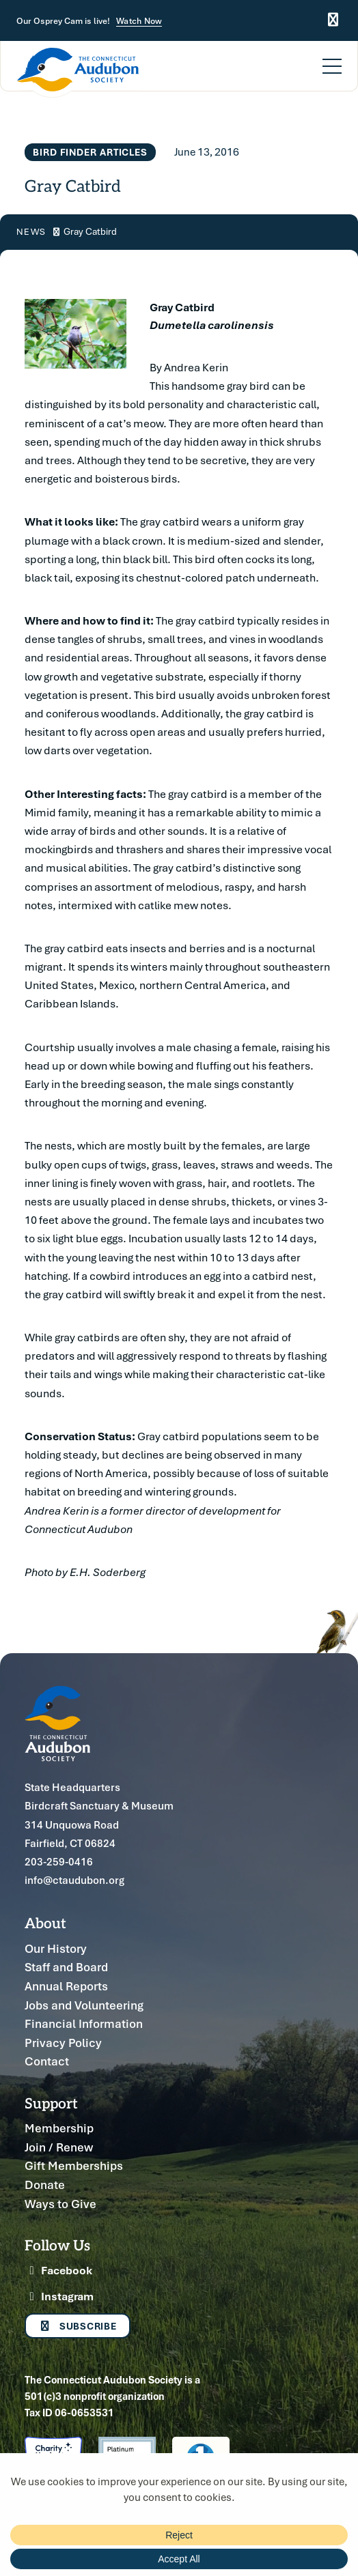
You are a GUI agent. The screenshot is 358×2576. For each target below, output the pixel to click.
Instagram (59, 2296)
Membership (59, 2128)
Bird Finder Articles (90, 151)
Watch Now (139, 21)
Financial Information (84, 2023)
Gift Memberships (74, 2165)
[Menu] (332, 58)
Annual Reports (66, 1986)
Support (51, 2102)
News (31, 232)
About (45, 1922)
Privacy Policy (63, 2042)
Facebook (58, 2270)
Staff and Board (66, 1967)
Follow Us (57, 2244)
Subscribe (77, 2325)
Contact (47, 2061)
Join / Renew (59, 2147)
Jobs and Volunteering (84, 2005)
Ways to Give (60, 2204)
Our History (56, 1948)
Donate (45, 2184)
